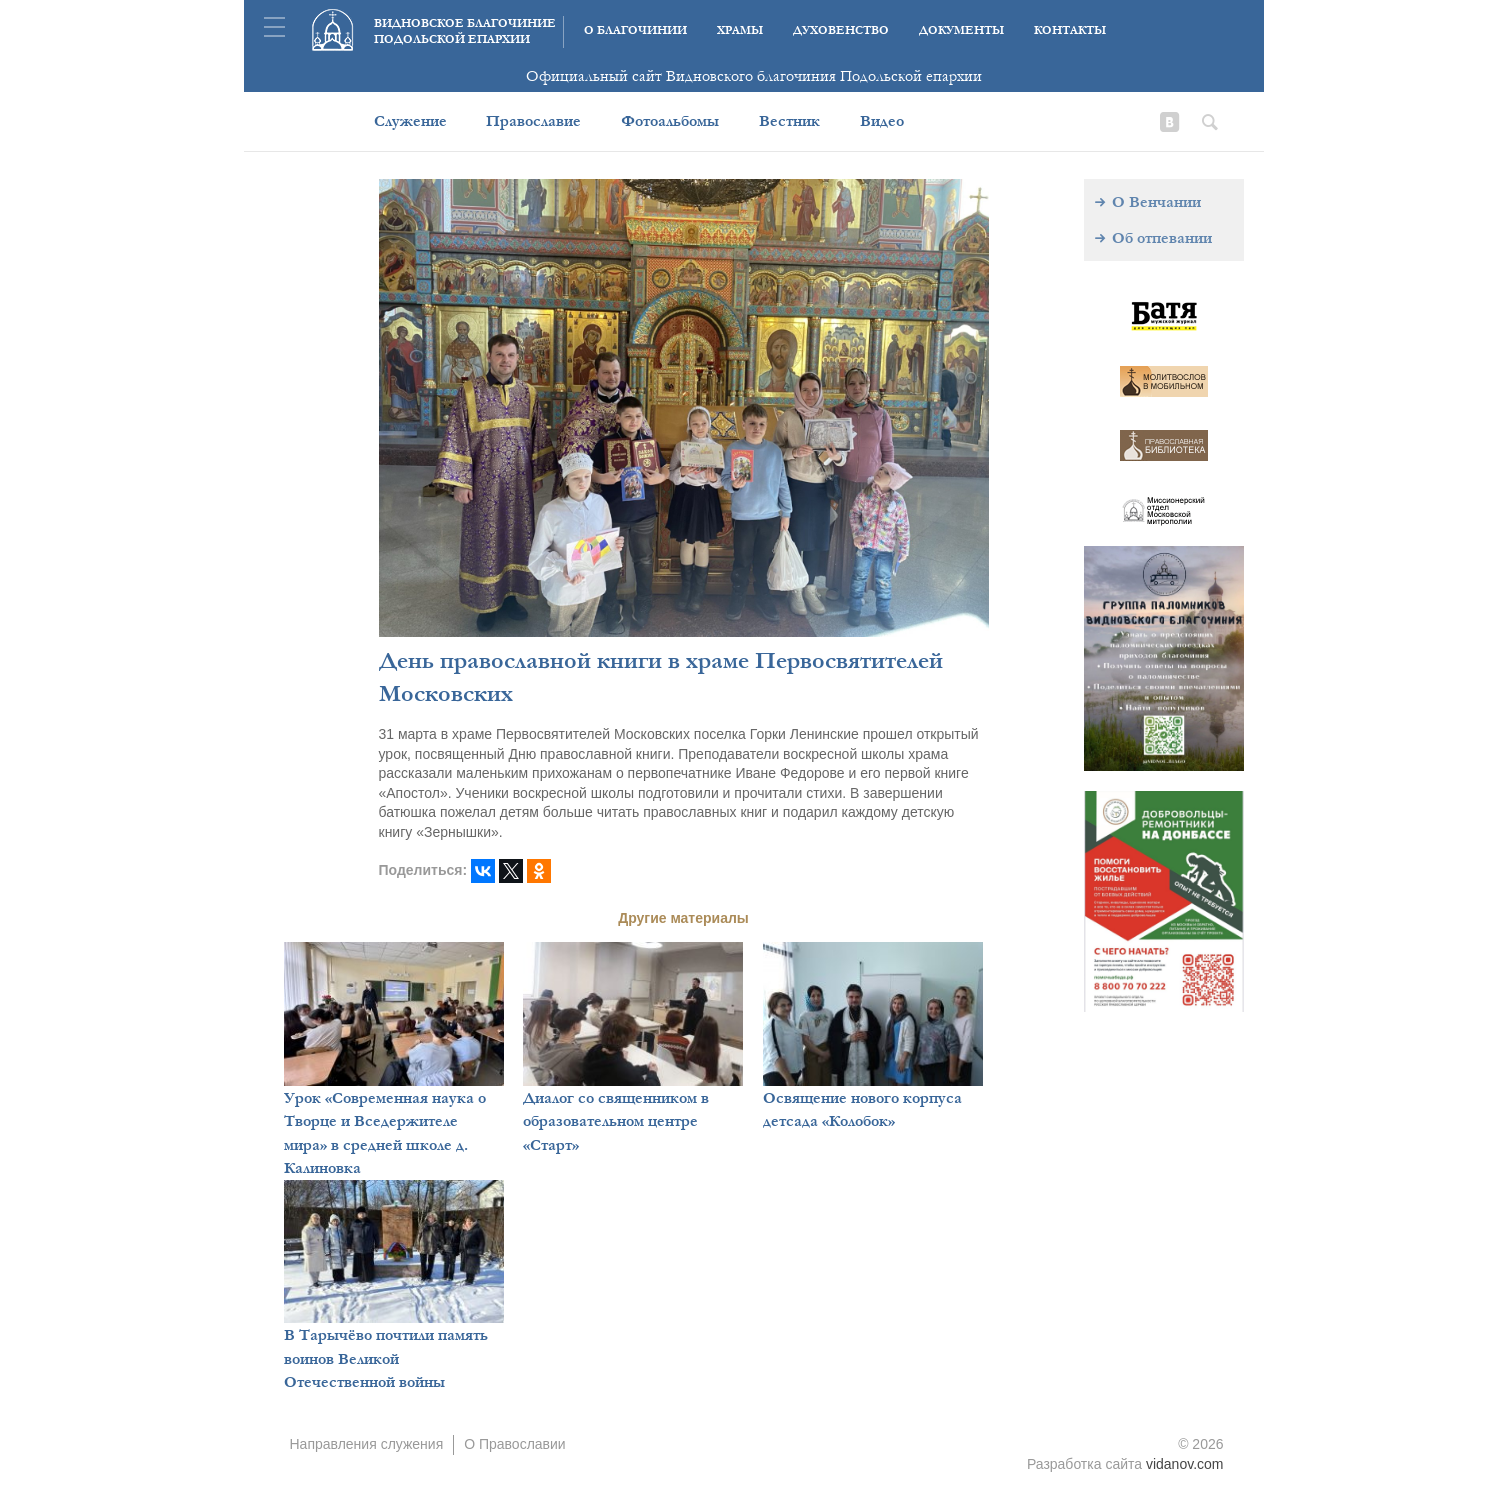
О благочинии (635, 30)
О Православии (515, 1444)
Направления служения (367, 1444)
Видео (882, 121)
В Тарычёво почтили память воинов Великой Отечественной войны (386, 1358)
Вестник (789, 121)
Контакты (1070, 30)
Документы (961, 30)
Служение (410, 121)
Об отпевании (1162, 238)
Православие (533, 121)
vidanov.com (1185, 1464)
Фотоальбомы (670, 121)
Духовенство (841, 30)
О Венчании (1156, 202)
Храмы (740, 30)
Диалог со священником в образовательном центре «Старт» (616, 1121)
